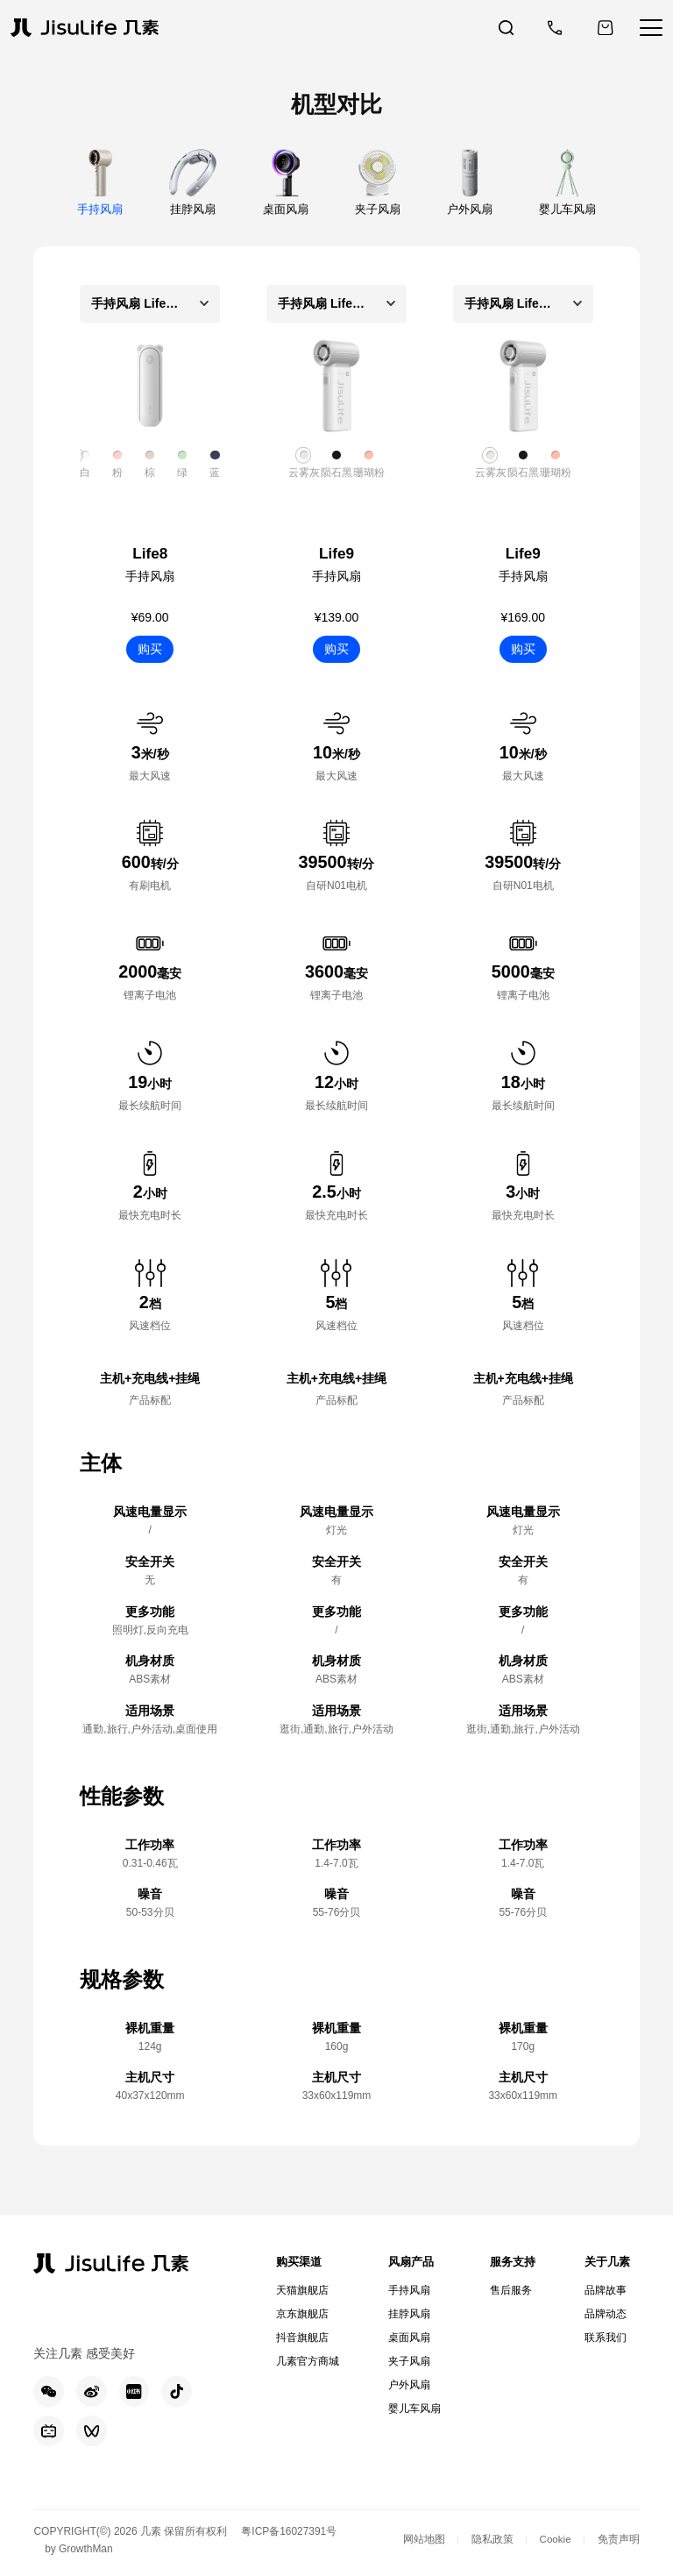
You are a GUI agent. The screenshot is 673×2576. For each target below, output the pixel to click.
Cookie (554, 2543)
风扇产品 (410, 2262)
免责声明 (619, 2543)
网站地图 (422, 2543)
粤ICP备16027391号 (289, 2534)
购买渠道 (300, 2262)
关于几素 (605, 2262)
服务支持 (510, 2262)
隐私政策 (491, 2543)
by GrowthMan (80, 2552)
